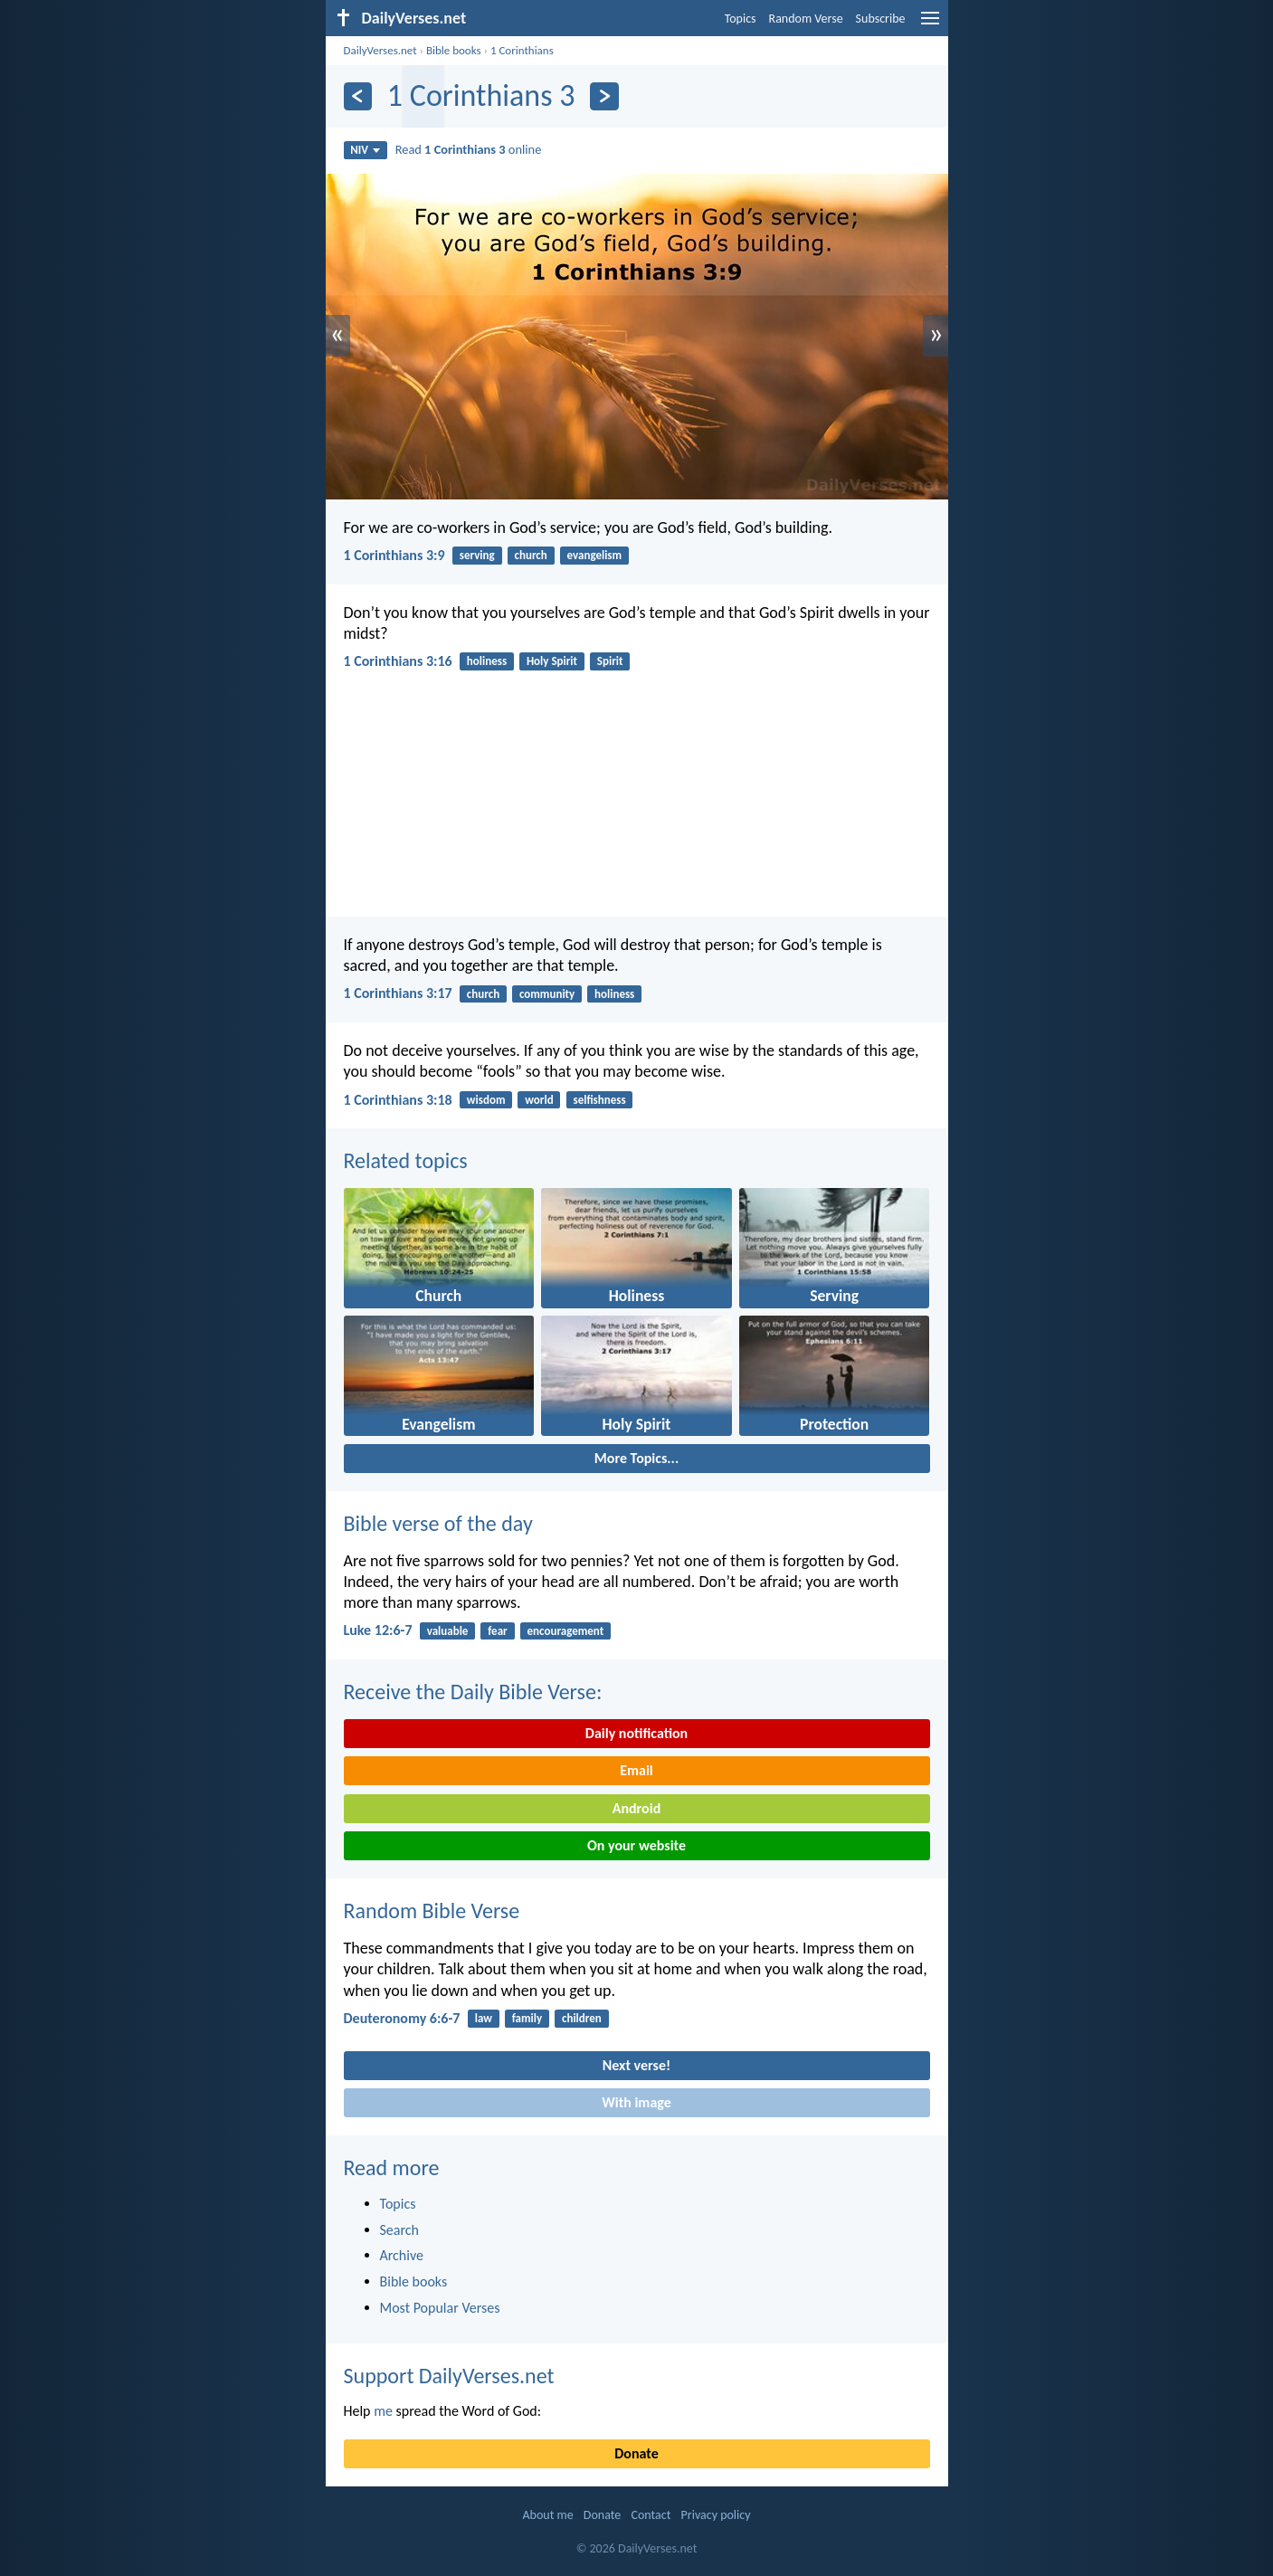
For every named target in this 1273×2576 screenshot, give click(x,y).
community (547, 994)
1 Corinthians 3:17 (398, 993)
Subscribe (881, 18)
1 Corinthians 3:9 (394, 555)
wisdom (486, 1100)
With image (636, 2102)
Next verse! (636, 2065)
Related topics (406, 1160)
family (527, 2018)
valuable (448, 1631)
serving (477, 555)
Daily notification (636, 1733)
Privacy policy (716, 2515)
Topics (740, 18)
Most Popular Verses (440, 2307)
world (539, 1100)
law (483, 2018)
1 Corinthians (522, 50)
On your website (636, 1845)
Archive (401, 2255)
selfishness (599, 1100)
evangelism (594, 555)
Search (400, 2230)
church (531, 555)
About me (547, 2515)
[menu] (930, 25)
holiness (487, 661)
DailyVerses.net (380, 50)
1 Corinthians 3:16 (398, 661)
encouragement (565, 1631)
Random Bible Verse (432, 1910)
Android (636, 1808)
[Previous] (358, 96)
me (383, 2410)
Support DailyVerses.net (449, 2375)
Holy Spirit (552, 661)
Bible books (453, 50)
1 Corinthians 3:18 (398, 1099)
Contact (650, 2515)
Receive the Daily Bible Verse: (473, 1691)
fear (497, 1631)
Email (636, 1770)
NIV (365, 150)
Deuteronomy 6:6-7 (402, 2018)
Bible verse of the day (438, 1523)
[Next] (604, 96)
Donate (636, 2453)
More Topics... (636, 1458)
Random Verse (806, 18)
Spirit (610, 661)
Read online (468, 149)
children (582, 2018)
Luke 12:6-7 (378, 1630)
